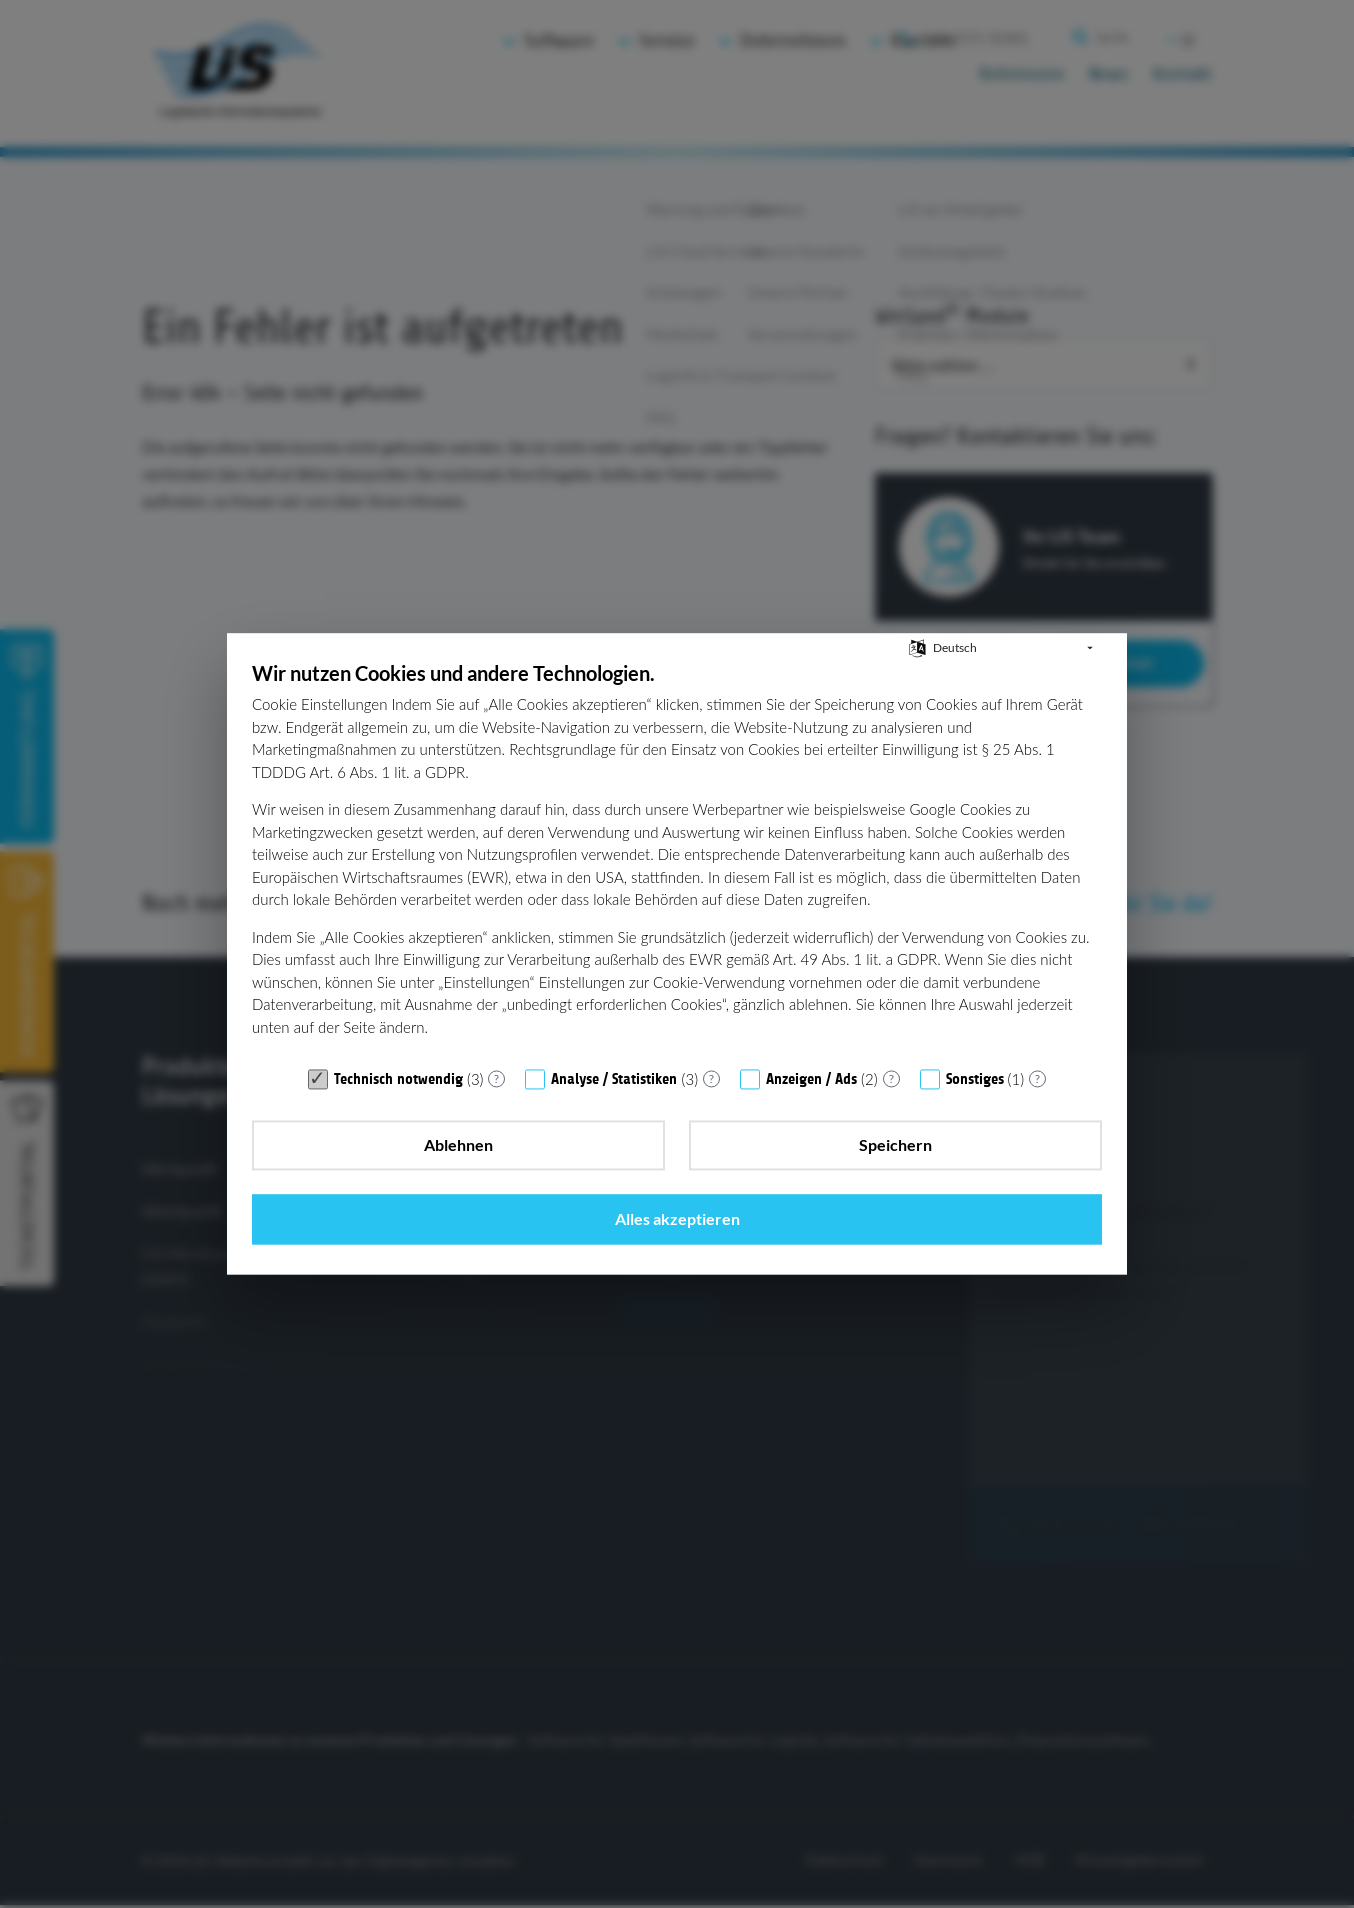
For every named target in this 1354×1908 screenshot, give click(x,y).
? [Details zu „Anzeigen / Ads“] (891, 1114)
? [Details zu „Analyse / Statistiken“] (711, 1114)
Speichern (676, 1182)
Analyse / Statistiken (614, 1116)
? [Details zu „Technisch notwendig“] (496, 1114)
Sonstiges (975, 1116)
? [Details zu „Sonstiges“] (1037, 1114)
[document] (677, 895)
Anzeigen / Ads (811, 1116)
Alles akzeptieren (968, 1182)
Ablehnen (385, 1182)
